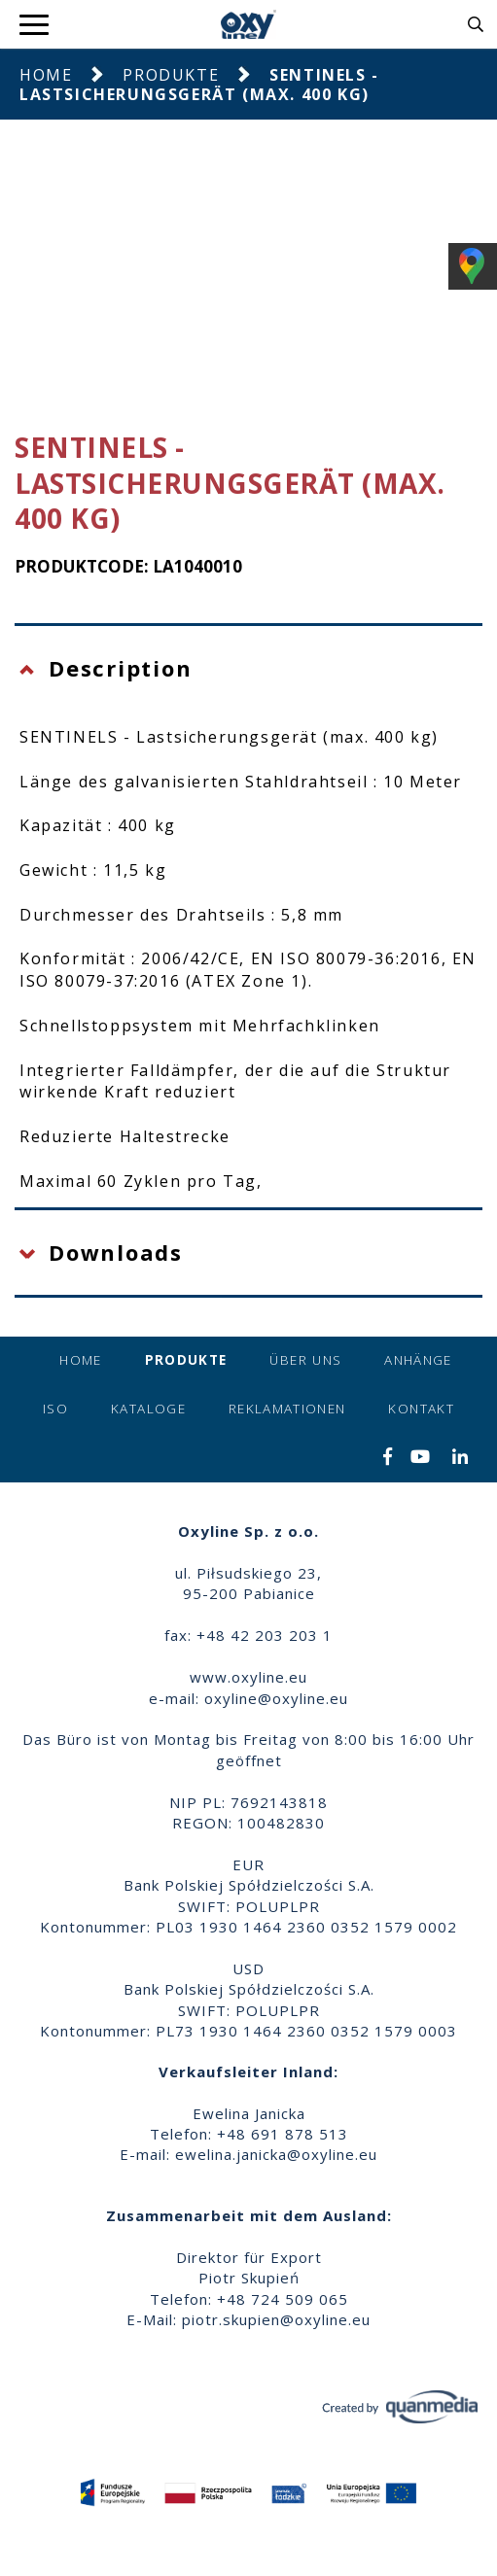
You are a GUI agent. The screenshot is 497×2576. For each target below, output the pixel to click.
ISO (55, 1408)
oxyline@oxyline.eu (276, 1698)
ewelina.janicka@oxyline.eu (276, 2154)
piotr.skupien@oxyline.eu (276, 2319)
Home (45, 75)
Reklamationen (287, 1408)
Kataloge (148, 1408)
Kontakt (420, 1408)
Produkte (171, 75)
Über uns (305, 1360)
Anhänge (417, 1360)
